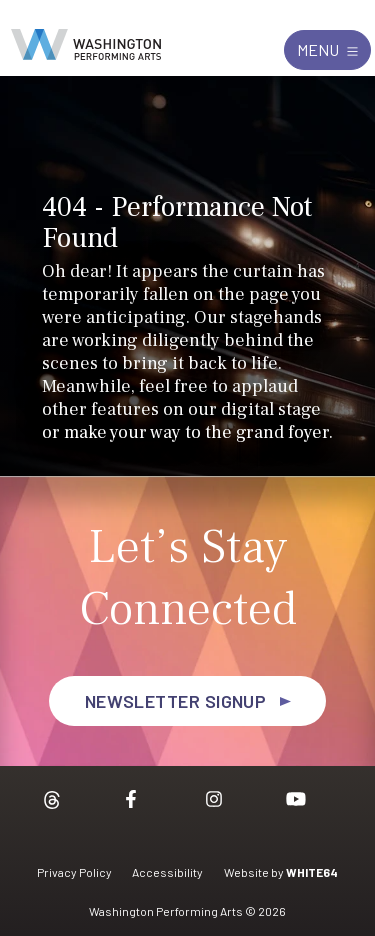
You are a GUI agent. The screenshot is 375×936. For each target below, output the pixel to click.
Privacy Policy (74, 872)
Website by (281, 872)
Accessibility (167, 872)
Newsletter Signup (176, 701)
